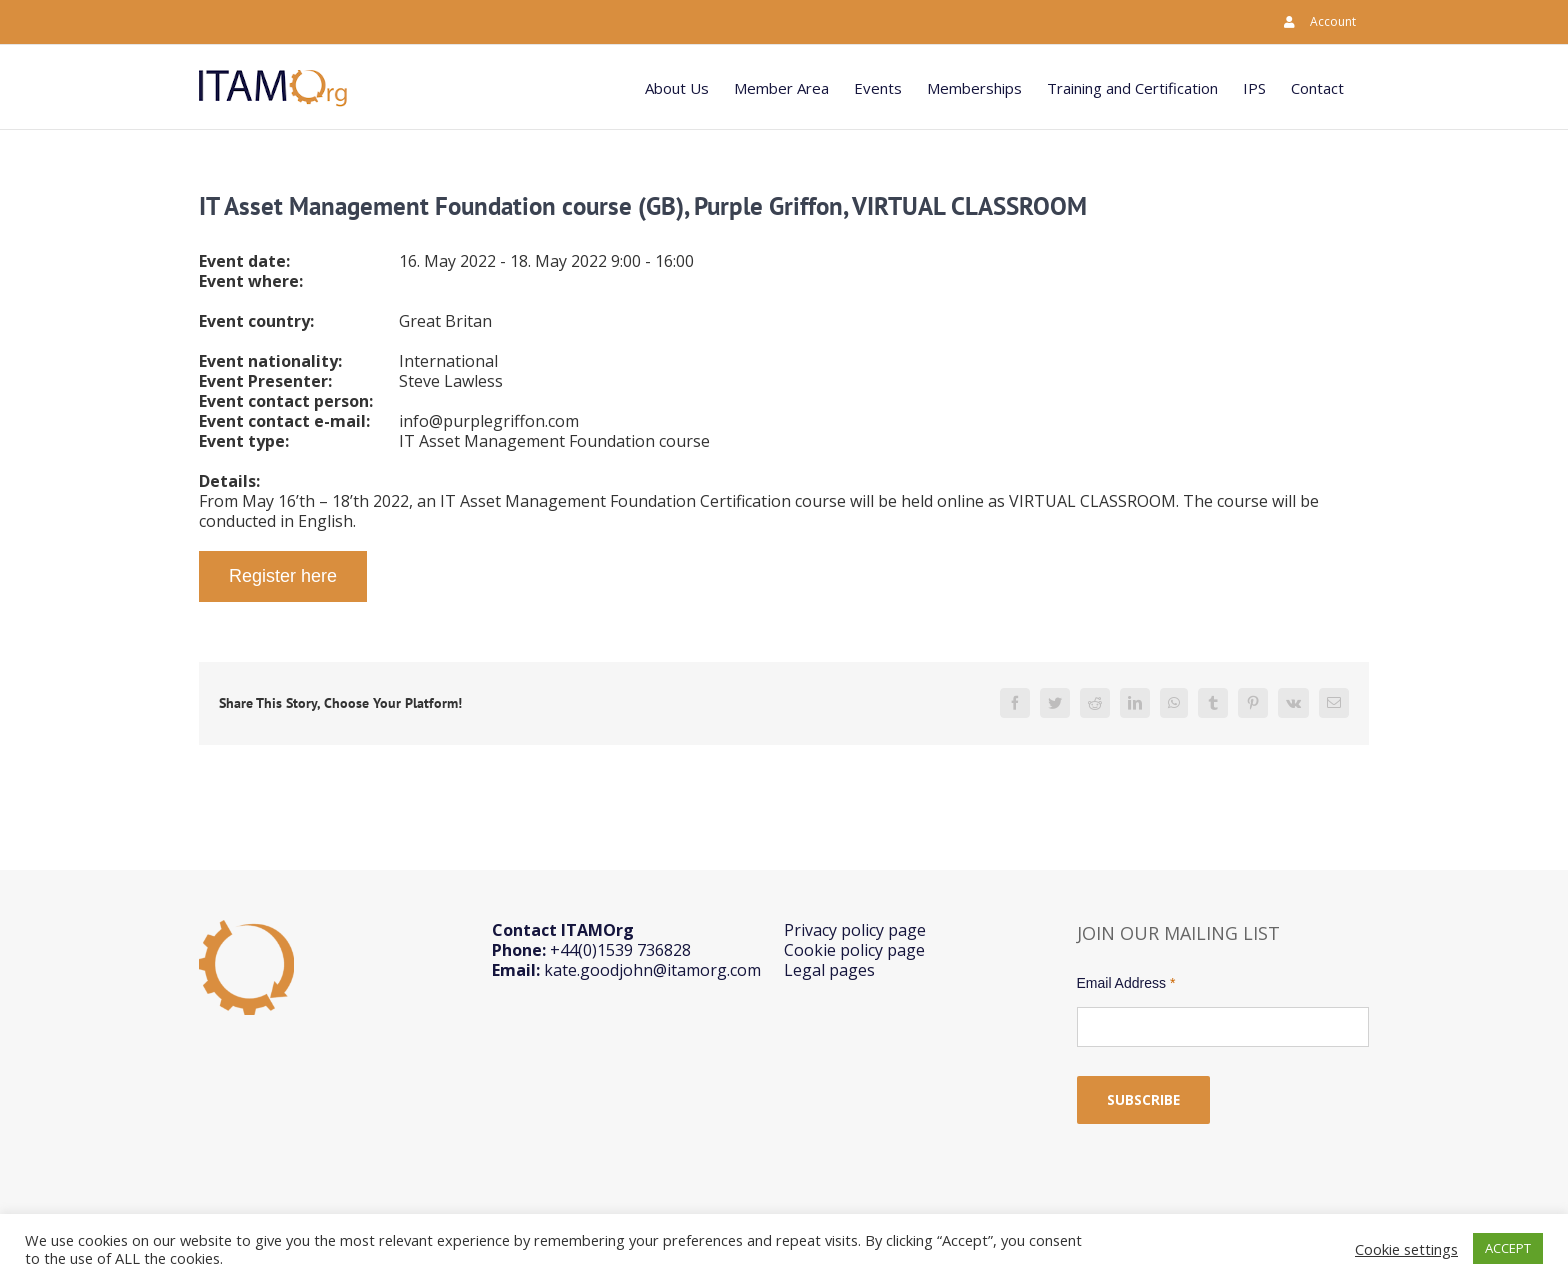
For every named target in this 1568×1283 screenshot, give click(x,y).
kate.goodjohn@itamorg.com (652, 970)
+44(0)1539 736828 (620, 950)
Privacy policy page (855, 930)
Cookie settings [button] (1406, 1249)
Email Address (1126, 983)
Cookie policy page (854, 950)
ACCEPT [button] (1508, 1248)
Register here (283, 576)
